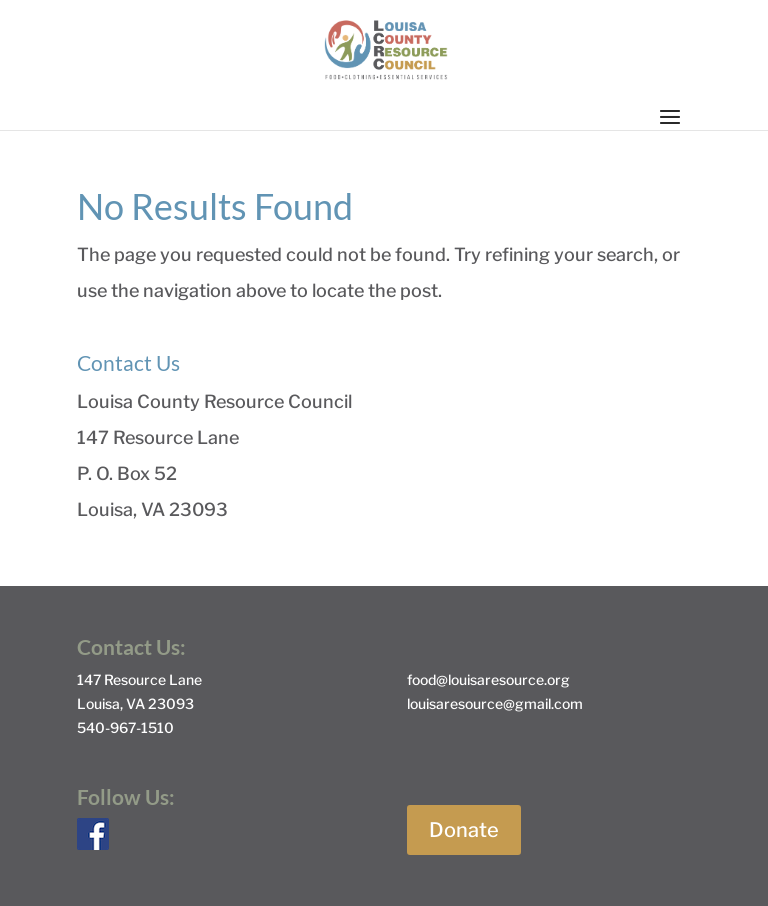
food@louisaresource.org (488, 679)
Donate (464, 830)
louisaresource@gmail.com (495, 703)
